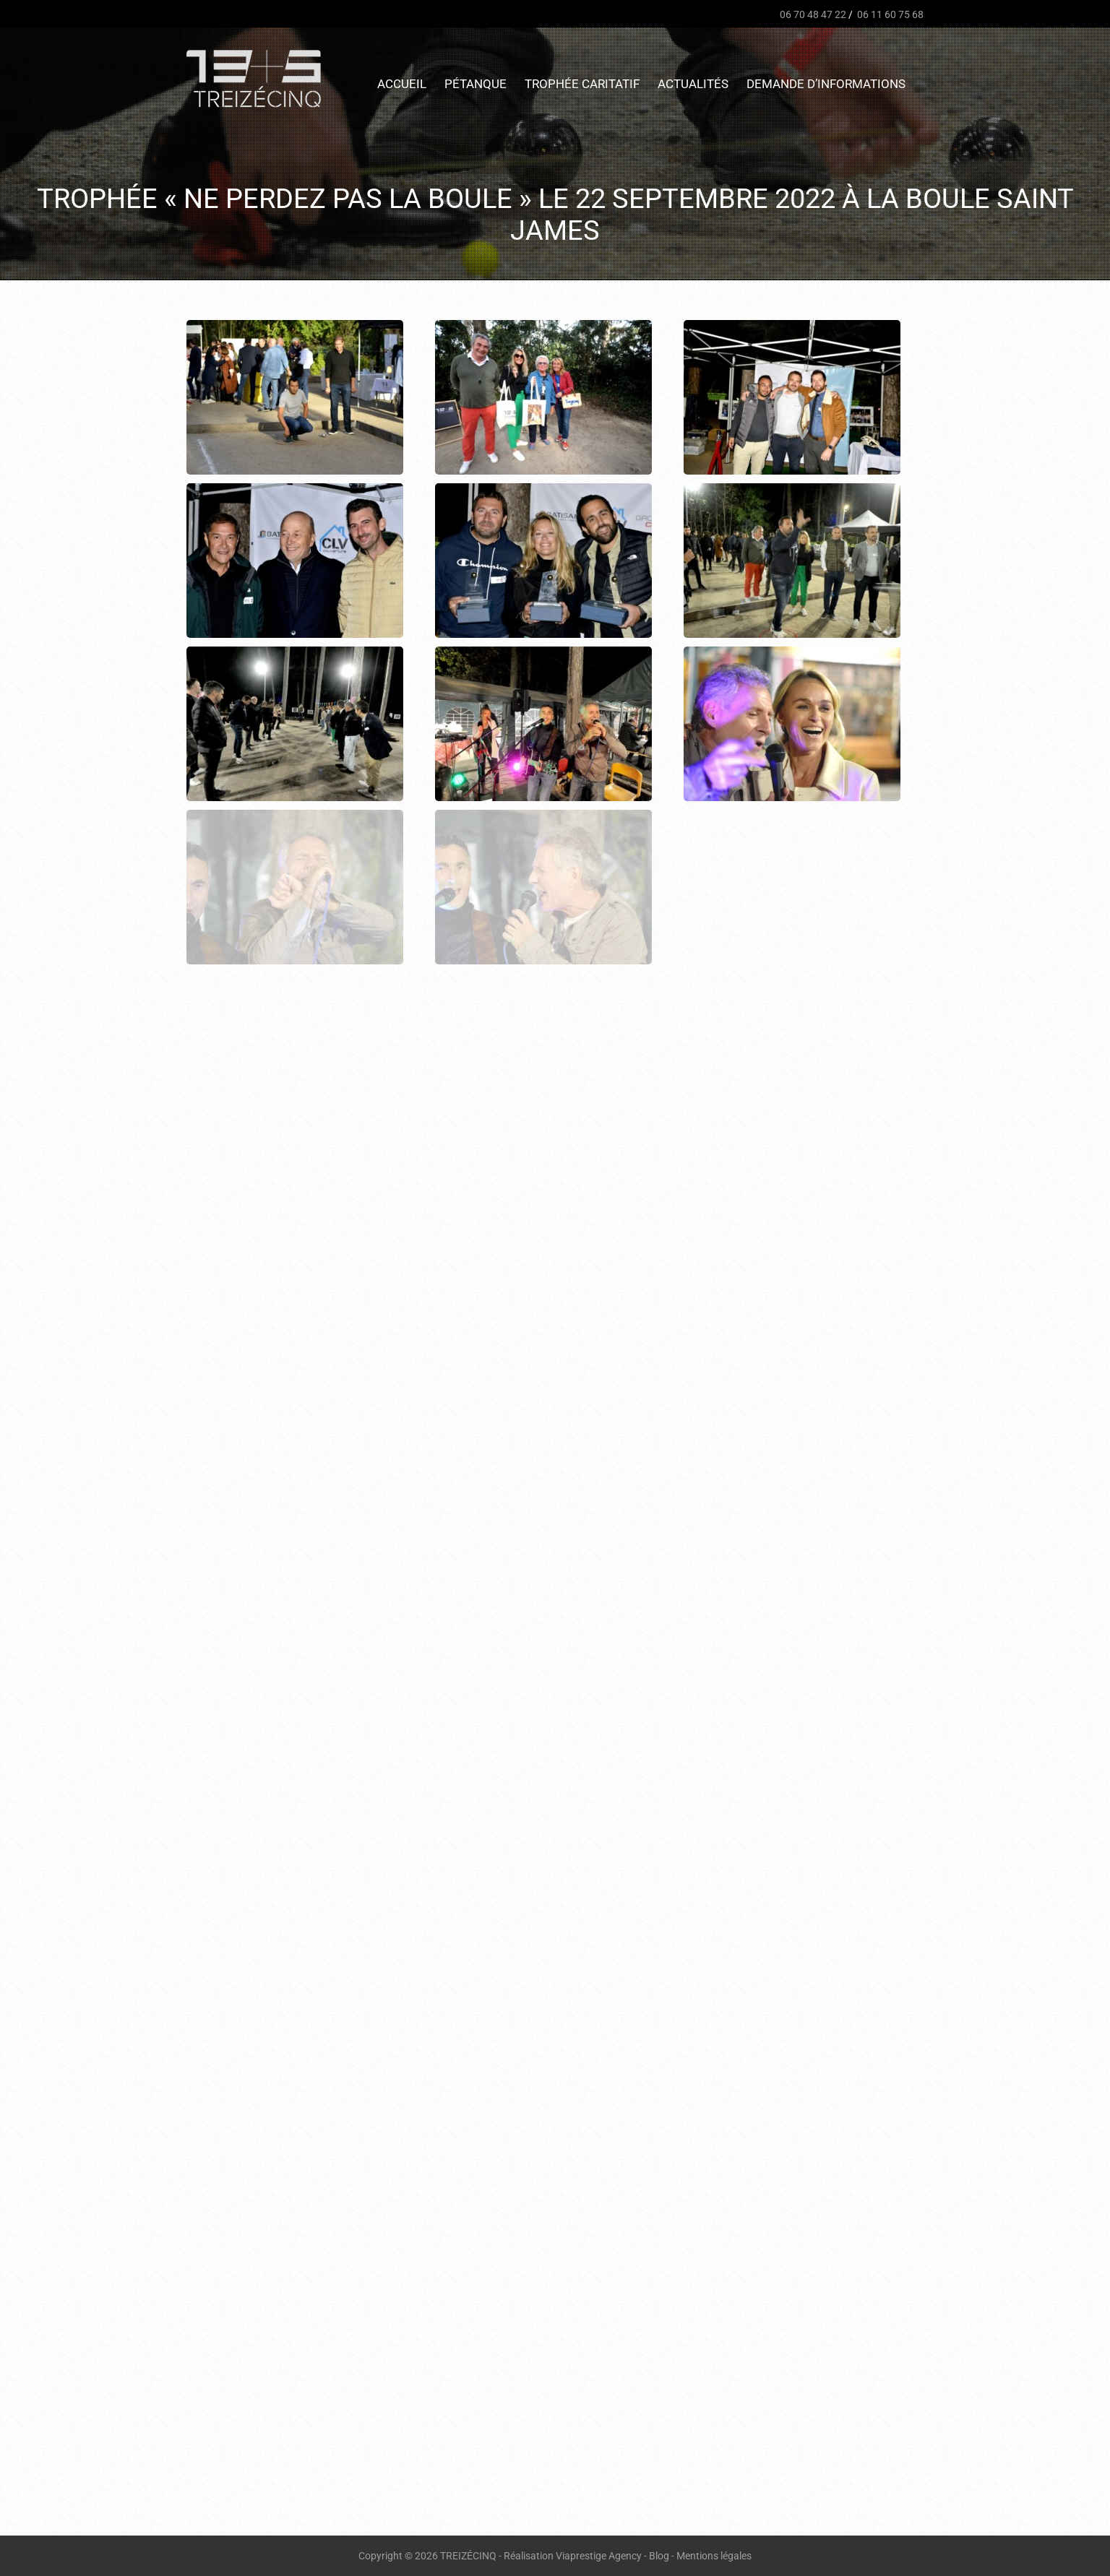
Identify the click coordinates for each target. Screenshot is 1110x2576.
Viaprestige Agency (599, 2556)
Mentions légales (714, 2556)
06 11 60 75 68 (889, 14)
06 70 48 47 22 (812, 14)
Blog (659, 2556)
